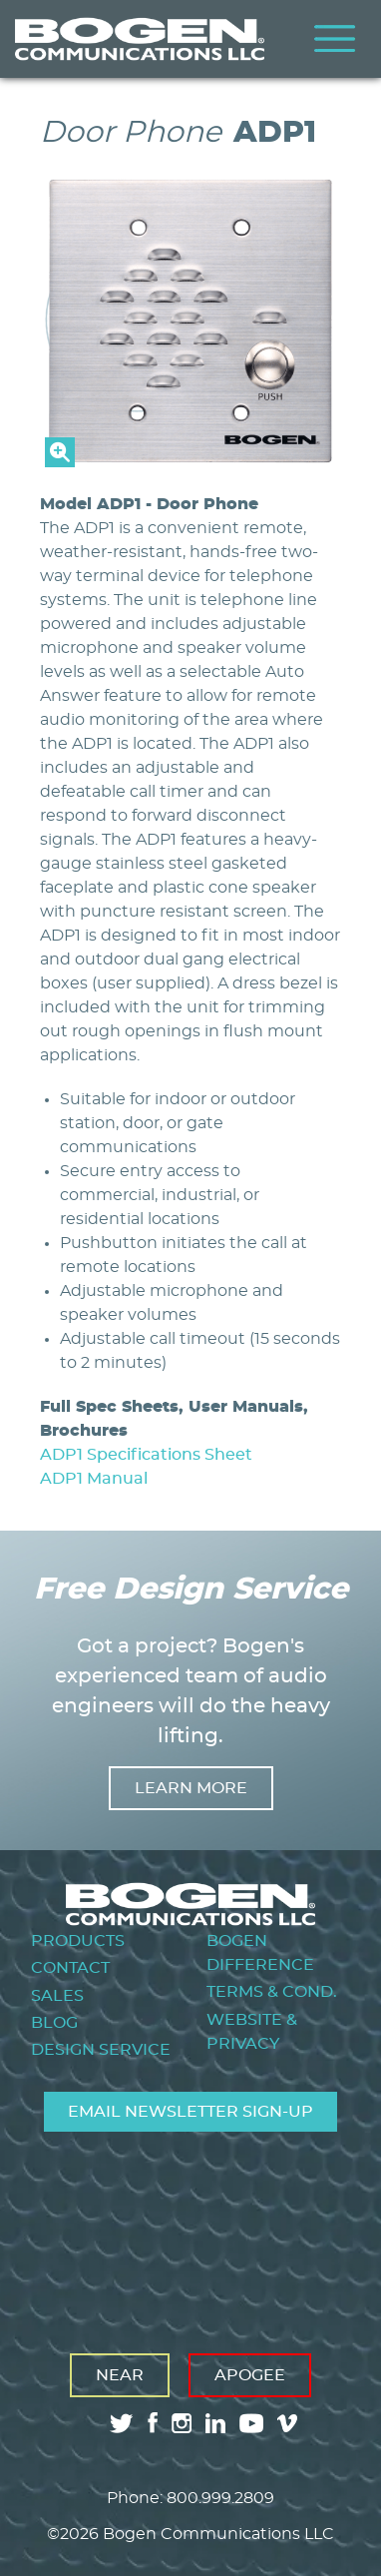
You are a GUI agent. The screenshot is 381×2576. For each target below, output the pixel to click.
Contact (70, 1968)
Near (120, 2375)
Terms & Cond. (271, 1992)
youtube (251, 2423)
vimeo (289, 2423)
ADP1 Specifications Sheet (146, 1455)
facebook (153, 2422)
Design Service (101, 2050)
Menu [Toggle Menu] (335, 39)
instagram (181, 2423)
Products (78, 1941)
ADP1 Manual (94, 1479)
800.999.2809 (220, 2498)
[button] (190, 462)
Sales (57, 1996)
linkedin (215, 2423)
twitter (122, 2423)
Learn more (191, 1788)
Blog (54, 2023)
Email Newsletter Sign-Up (190, 2112)
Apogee (249, 2375)
